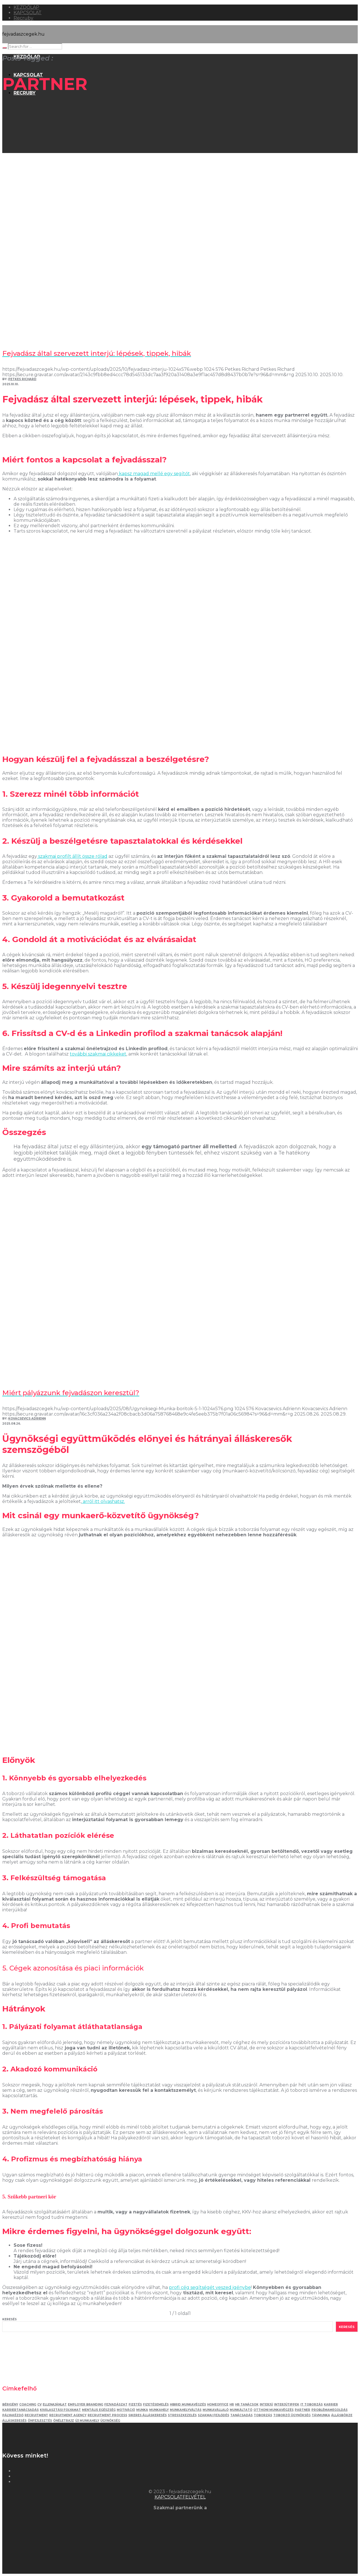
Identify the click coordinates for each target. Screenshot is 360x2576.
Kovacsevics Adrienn (27, 1418)
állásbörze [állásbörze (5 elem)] (341, 2415)
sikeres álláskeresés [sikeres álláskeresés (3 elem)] (147, 2415)
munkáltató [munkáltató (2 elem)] (241, 2410)
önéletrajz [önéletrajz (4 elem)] (63, 2420)
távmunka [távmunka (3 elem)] (321, 2415)
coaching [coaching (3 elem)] (27, 2404)
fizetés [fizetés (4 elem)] (135, 2404)
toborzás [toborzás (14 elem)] (263, 2415)
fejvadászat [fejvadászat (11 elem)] (115, 2404)
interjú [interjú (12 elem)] (266, 2404)
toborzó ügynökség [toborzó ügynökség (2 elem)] (292, 2415)
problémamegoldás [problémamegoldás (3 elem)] (329, 2410)
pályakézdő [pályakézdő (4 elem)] (12, 2415)
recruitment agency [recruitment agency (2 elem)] (67, 2415)
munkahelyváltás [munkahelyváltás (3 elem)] (185, 2410)
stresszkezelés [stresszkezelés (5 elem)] (182, 2415)
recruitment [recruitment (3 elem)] (36, 2415)
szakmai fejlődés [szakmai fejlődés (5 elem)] (213, 2415)
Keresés (9, 2319)
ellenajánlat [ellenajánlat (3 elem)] (55, 2404)
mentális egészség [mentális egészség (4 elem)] (99, 2410)
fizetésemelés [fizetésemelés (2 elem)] (156, 2404)
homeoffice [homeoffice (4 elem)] (217, 2404)
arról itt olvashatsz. (103, 1501)
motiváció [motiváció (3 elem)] (126, 2410)
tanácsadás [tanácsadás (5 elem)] (241, 2415)
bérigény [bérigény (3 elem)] (10, 2404)
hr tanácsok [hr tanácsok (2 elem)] (247, 2404)
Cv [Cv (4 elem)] (39, 2404)
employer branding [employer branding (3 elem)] (85, 2404)
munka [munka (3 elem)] (142, 2410)
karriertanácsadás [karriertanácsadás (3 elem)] (20, 2410)
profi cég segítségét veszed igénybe (210, 2287)
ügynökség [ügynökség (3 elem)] (110, 2420)
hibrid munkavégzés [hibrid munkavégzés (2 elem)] (188, 2404)
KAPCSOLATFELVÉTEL (180, 2497)
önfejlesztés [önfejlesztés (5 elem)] (40, 2420)
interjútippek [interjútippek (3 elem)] (286, 2404)
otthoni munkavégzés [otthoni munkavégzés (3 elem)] (273, 2410)
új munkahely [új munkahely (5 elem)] (87, 2420)
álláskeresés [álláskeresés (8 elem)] (14, 2420)
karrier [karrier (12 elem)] (331, 2404)
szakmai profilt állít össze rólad (72, 856)
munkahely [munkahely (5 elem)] (159, 2410)
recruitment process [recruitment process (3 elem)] (107, 2415)
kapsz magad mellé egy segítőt (154, 473)
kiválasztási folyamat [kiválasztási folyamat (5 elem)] (60, 2410)
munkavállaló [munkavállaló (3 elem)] (216, 2410)
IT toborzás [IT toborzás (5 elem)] (311, 2404)
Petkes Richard (22, 379)
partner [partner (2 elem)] (302, 2410)
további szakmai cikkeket (98, 1054)
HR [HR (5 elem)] (231, 2404)
